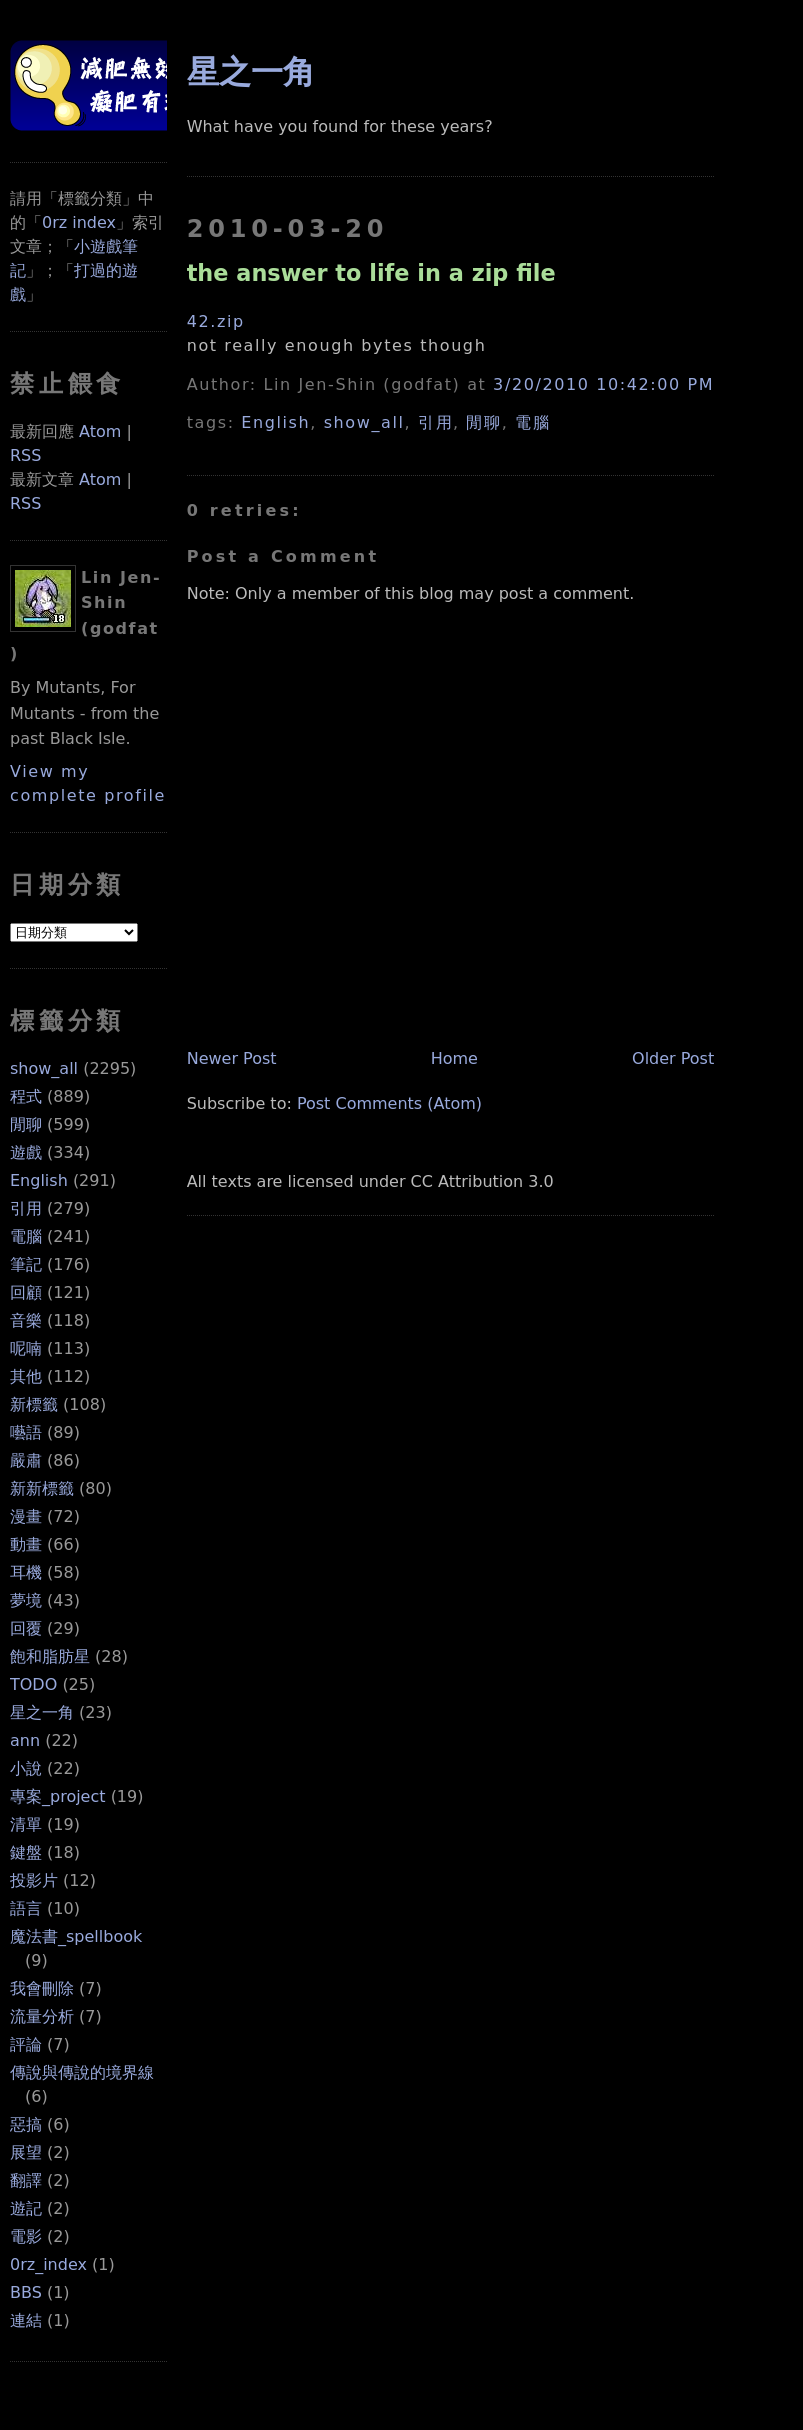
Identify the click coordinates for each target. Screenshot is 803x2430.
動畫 (26, 1544)
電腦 (26, 1236)
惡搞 (26, 2124)
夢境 (26, 1600)
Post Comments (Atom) (389, 1103)
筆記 (26, 1264)
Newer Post (232, 1058)
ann (25, 1740)
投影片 (34, 1880)
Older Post (673, 1058)
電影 (26, 2236)
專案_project (58, 1796)
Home (454, 1058)
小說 (26, 1768)
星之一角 (42, 1712)
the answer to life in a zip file (371, 273)
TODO (33, 1684)
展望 (26, 2152)
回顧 (26, 1292)
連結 (26, 2320)
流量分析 (42, 2016)
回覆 (26, 1628)
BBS (26, 2292)
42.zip (216, 321)
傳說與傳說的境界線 (82, 2072)
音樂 (26, 1320)
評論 (26, 2044)
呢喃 (26, 1348)
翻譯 (26, 2180)
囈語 (26, 1432)
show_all (44, 1068)
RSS (25, 455)
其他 (26, 1376)
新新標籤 (42, 1488)
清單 (26, 1824)
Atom (100, 431)
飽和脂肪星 (50, 1656)
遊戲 (26, 1152)
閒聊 (26, 1124)
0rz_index (48, 2264)
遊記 (26, 2208)
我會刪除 (42, 1988)
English (39, 1180)
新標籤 (34, 1404)
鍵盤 (26, 1852)
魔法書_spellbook (76, 1936)
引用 (26, 1208)
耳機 (26, 1572)
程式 (26, 1096)
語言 (26, 1908)
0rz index (79, 222)
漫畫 (26, 1516)
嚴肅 (26, 1460)
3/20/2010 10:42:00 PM (603, 384)
